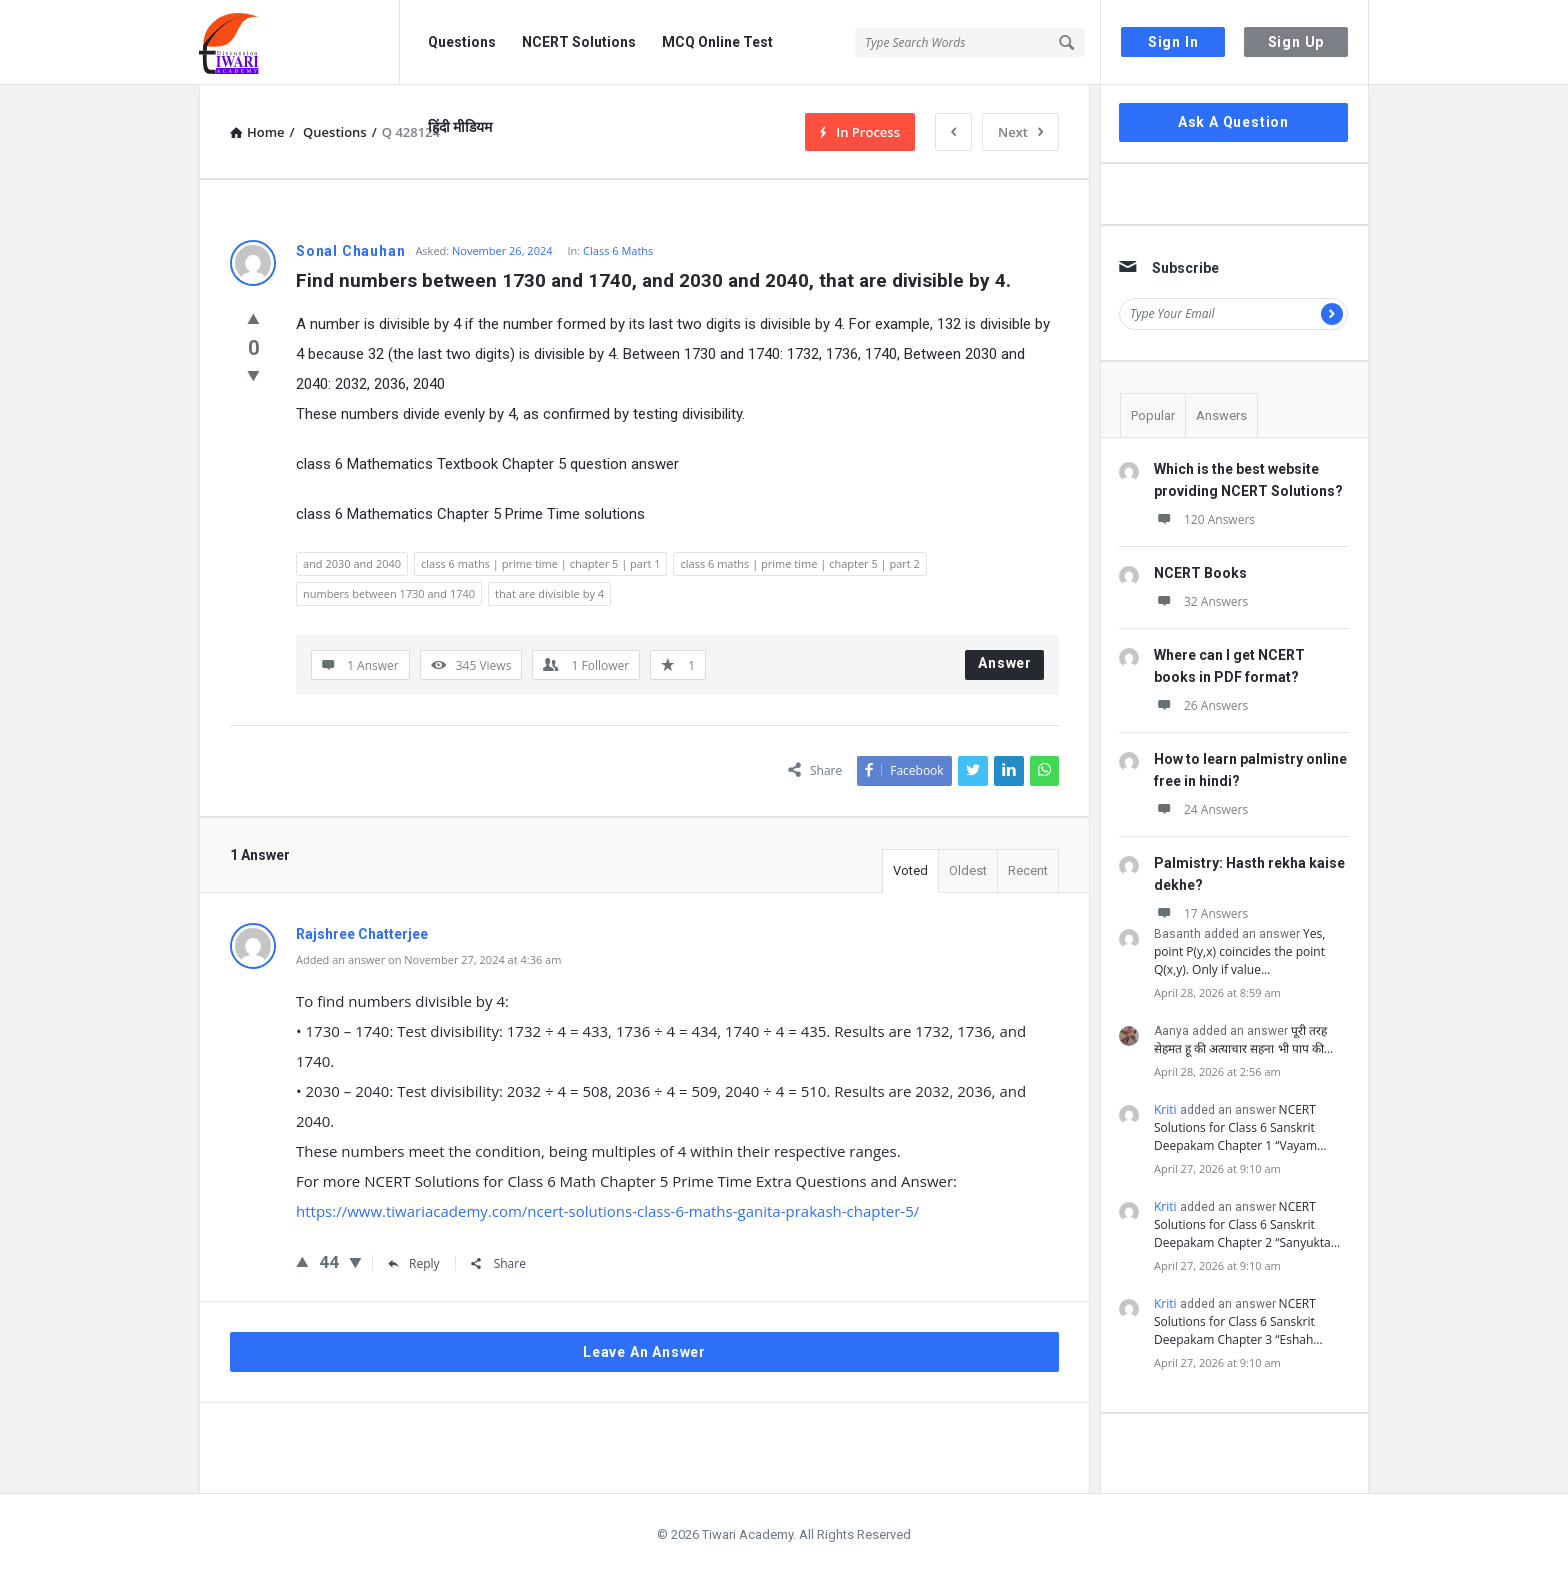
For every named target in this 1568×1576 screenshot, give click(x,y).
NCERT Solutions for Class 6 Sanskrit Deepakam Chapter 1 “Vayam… (1240, 1127)
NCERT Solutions (579, 42)
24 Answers (1201, 809)
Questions (462, 42)
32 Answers (1201, 601)
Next (1020, 132)
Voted (910, 870)
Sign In (1173, 42)
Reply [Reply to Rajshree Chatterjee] (414, 1263)
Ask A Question (1233, 122)
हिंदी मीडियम (460, 127)
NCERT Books (1200, 573)
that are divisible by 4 (549, 593)
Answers (1221, 415)
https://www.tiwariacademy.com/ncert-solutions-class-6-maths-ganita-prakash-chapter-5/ (607, 1211)
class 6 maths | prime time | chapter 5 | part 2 (799, 563)
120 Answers (1204, 519)
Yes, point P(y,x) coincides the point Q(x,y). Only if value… (1239, 951)
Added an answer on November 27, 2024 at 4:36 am (428, 959)
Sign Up (1296, 42)
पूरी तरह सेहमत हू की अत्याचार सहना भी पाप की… (1243, 1039)
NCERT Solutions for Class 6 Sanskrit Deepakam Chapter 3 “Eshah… (1238, 1321)
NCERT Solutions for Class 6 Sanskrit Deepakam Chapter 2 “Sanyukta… (1247, 1224)
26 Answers (1201, 705)
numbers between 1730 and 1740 (389, 593)
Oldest (968, 870)
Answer (1005, 663)
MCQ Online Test (717, 42)
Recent (1028, 870)
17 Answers (1201, 913)
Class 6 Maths (618, 250)
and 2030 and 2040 (352, 563)
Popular (1153, 415)
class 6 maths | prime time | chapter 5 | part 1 (540, 563)
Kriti (1165, 1109)
